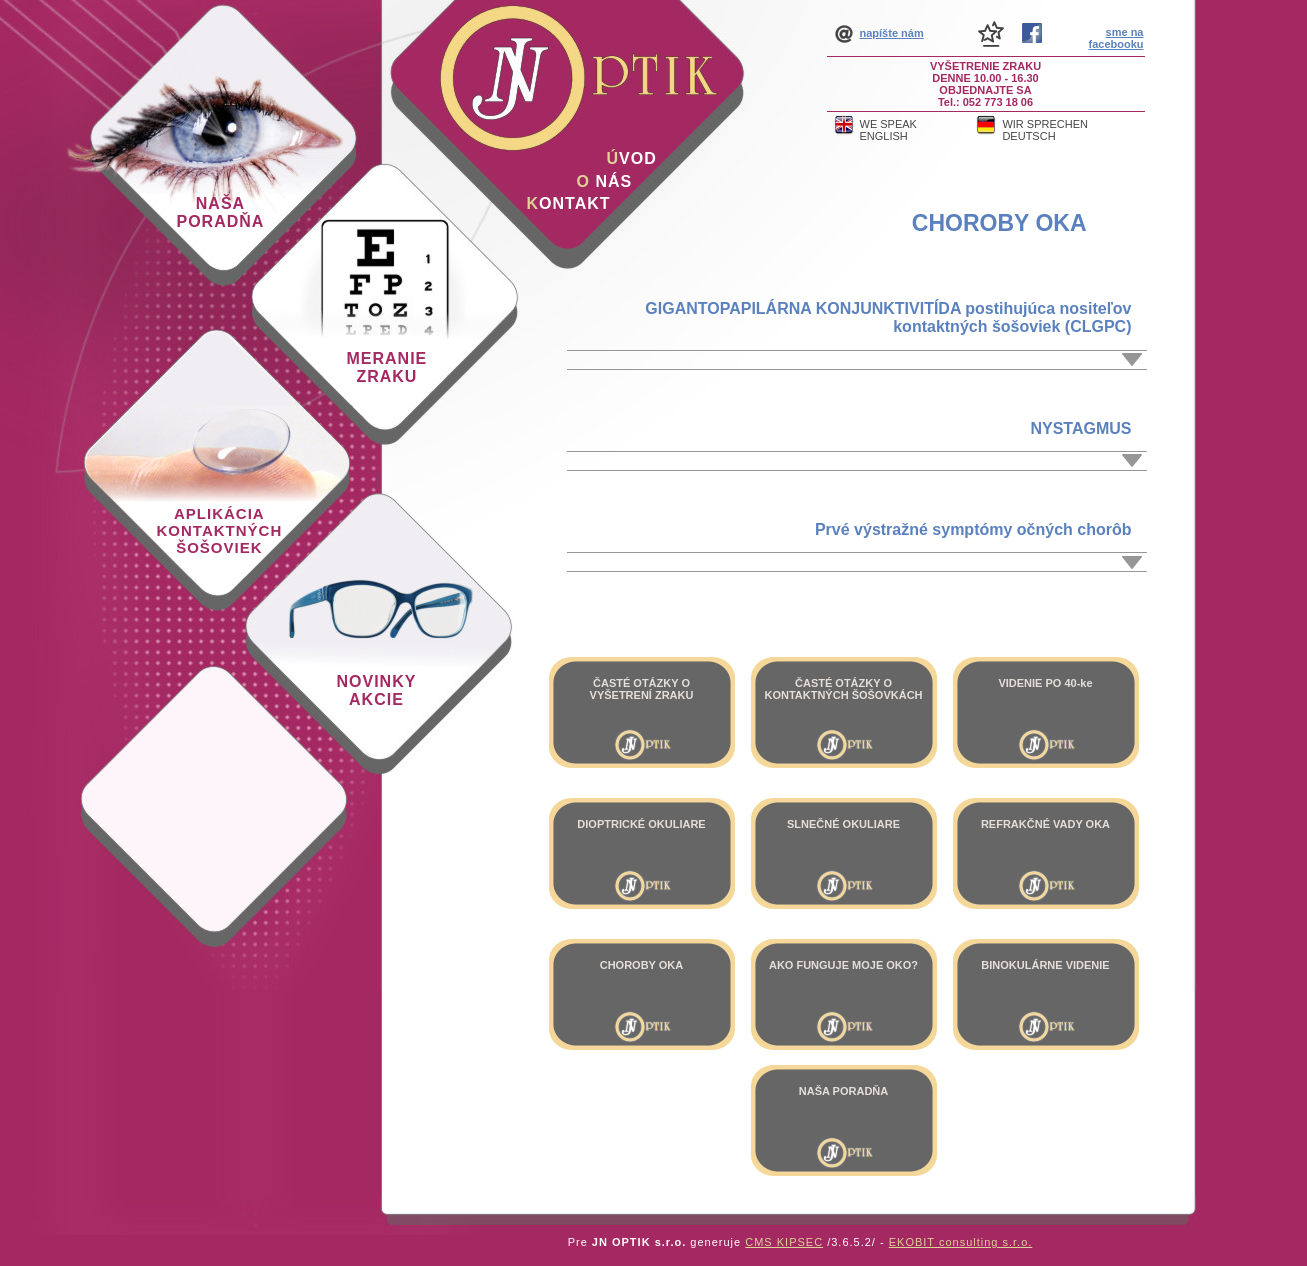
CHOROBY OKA (999, 223)
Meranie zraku (387, 367)
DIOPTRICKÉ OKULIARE (641, 824)
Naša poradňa (221, 212)
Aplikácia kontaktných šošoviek (220, 530)
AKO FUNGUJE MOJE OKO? (843, 965)
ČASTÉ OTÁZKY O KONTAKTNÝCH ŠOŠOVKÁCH (843, 689)
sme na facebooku (1115, 38)
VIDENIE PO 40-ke (1045, 683)
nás (605, 181)
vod (632, 158)
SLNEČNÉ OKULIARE (843, 824)
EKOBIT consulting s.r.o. (961, 1242)
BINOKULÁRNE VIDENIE (1045, 965)
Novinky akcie (377, 690)
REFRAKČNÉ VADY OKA (1045, 824)
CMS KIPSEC (784, 1242)
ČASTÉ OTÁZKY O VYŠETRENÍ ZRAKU (642, 689)
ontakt (569, 203)
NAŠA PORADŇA (843, 1091)
